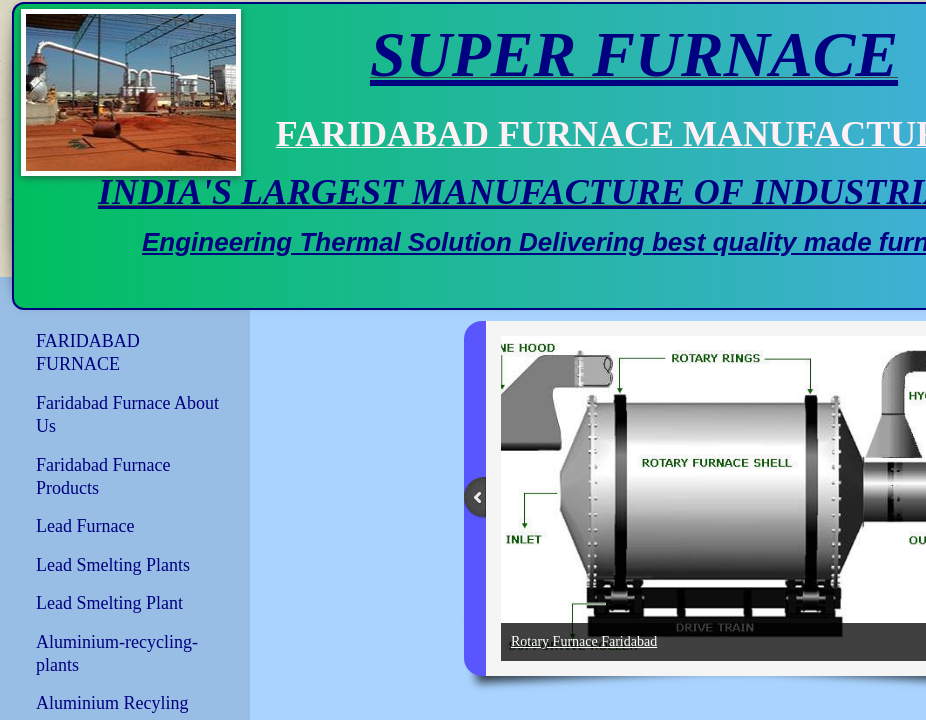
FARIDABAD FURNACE (88, 352)
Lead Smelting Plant (109, 603)
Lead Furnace (85, 526)
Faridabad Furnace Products (103, 476)
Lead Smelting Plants (113, 565)
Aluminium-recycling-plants (117, 653)
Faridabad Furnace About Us (127, 414)
